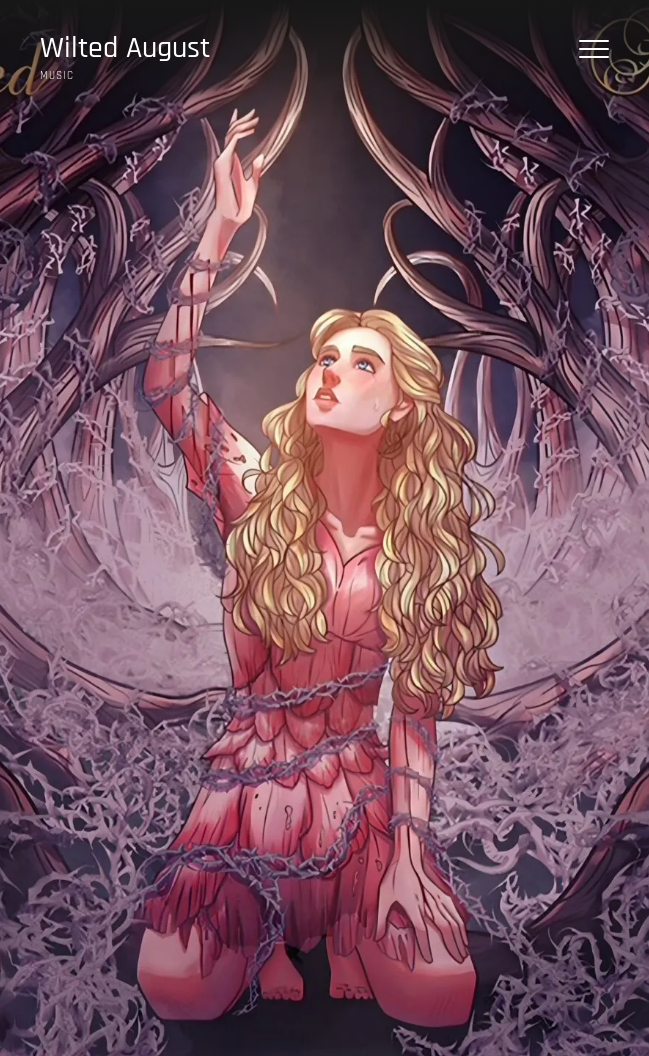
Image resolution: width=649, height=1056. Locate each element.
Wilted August (125, 48)
